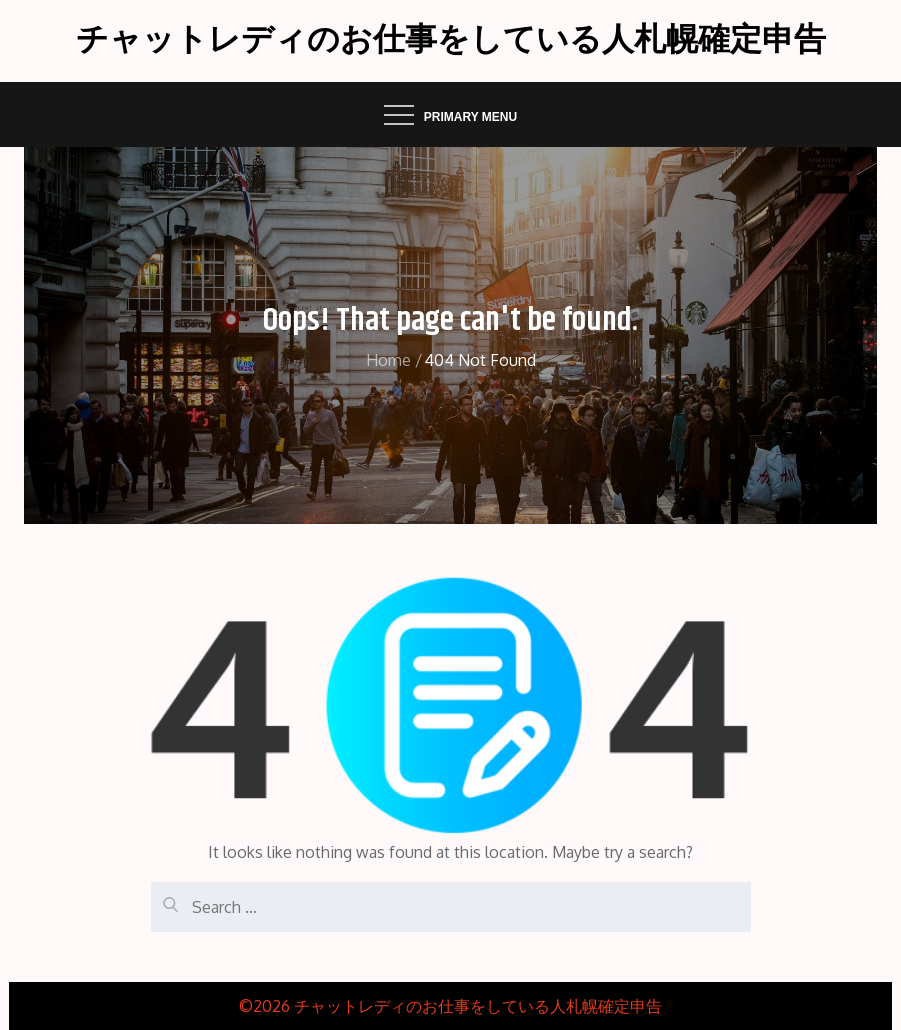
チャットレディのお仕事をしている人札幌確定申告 (451, 40)
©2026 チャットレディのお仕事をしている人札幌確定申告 (450, 1006)
